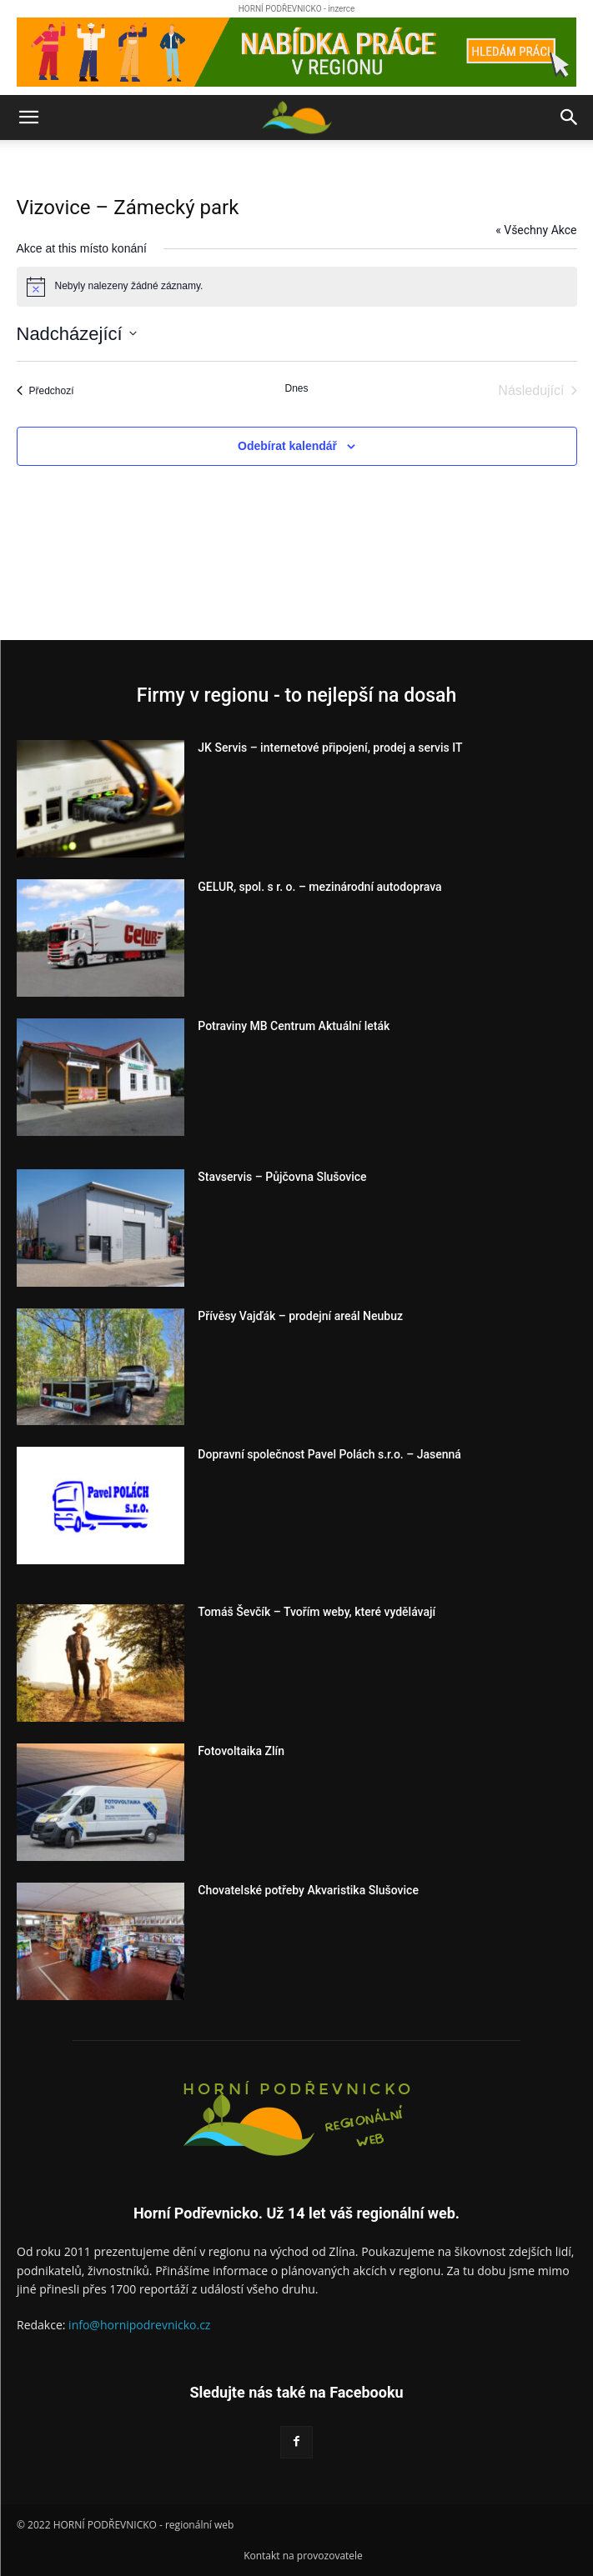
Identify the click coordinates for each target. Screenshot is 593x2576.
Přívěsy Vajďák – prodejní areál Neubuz (300, 1316)
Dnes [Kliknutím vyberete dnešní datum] (296, 388)
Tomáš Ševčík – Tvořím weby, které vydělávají (316, 1611)
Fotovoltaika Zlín (241, 1751)
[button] (28, 117)
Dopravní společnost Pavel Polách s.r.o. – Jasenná (329, 1454)
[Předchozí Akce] (45, 391)
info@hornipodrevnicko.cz (139, 2325)
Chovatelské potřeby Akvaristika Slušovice (308, 1890)
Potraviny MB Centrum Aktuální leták (293, 1026)
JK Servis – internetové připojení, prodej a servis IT (330, 747)
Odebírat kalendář (287, 446)
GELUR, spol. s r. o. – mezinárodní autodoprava (319, 886)
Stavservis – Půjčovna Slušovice (282, 1176)
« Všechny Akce (535, 230)
